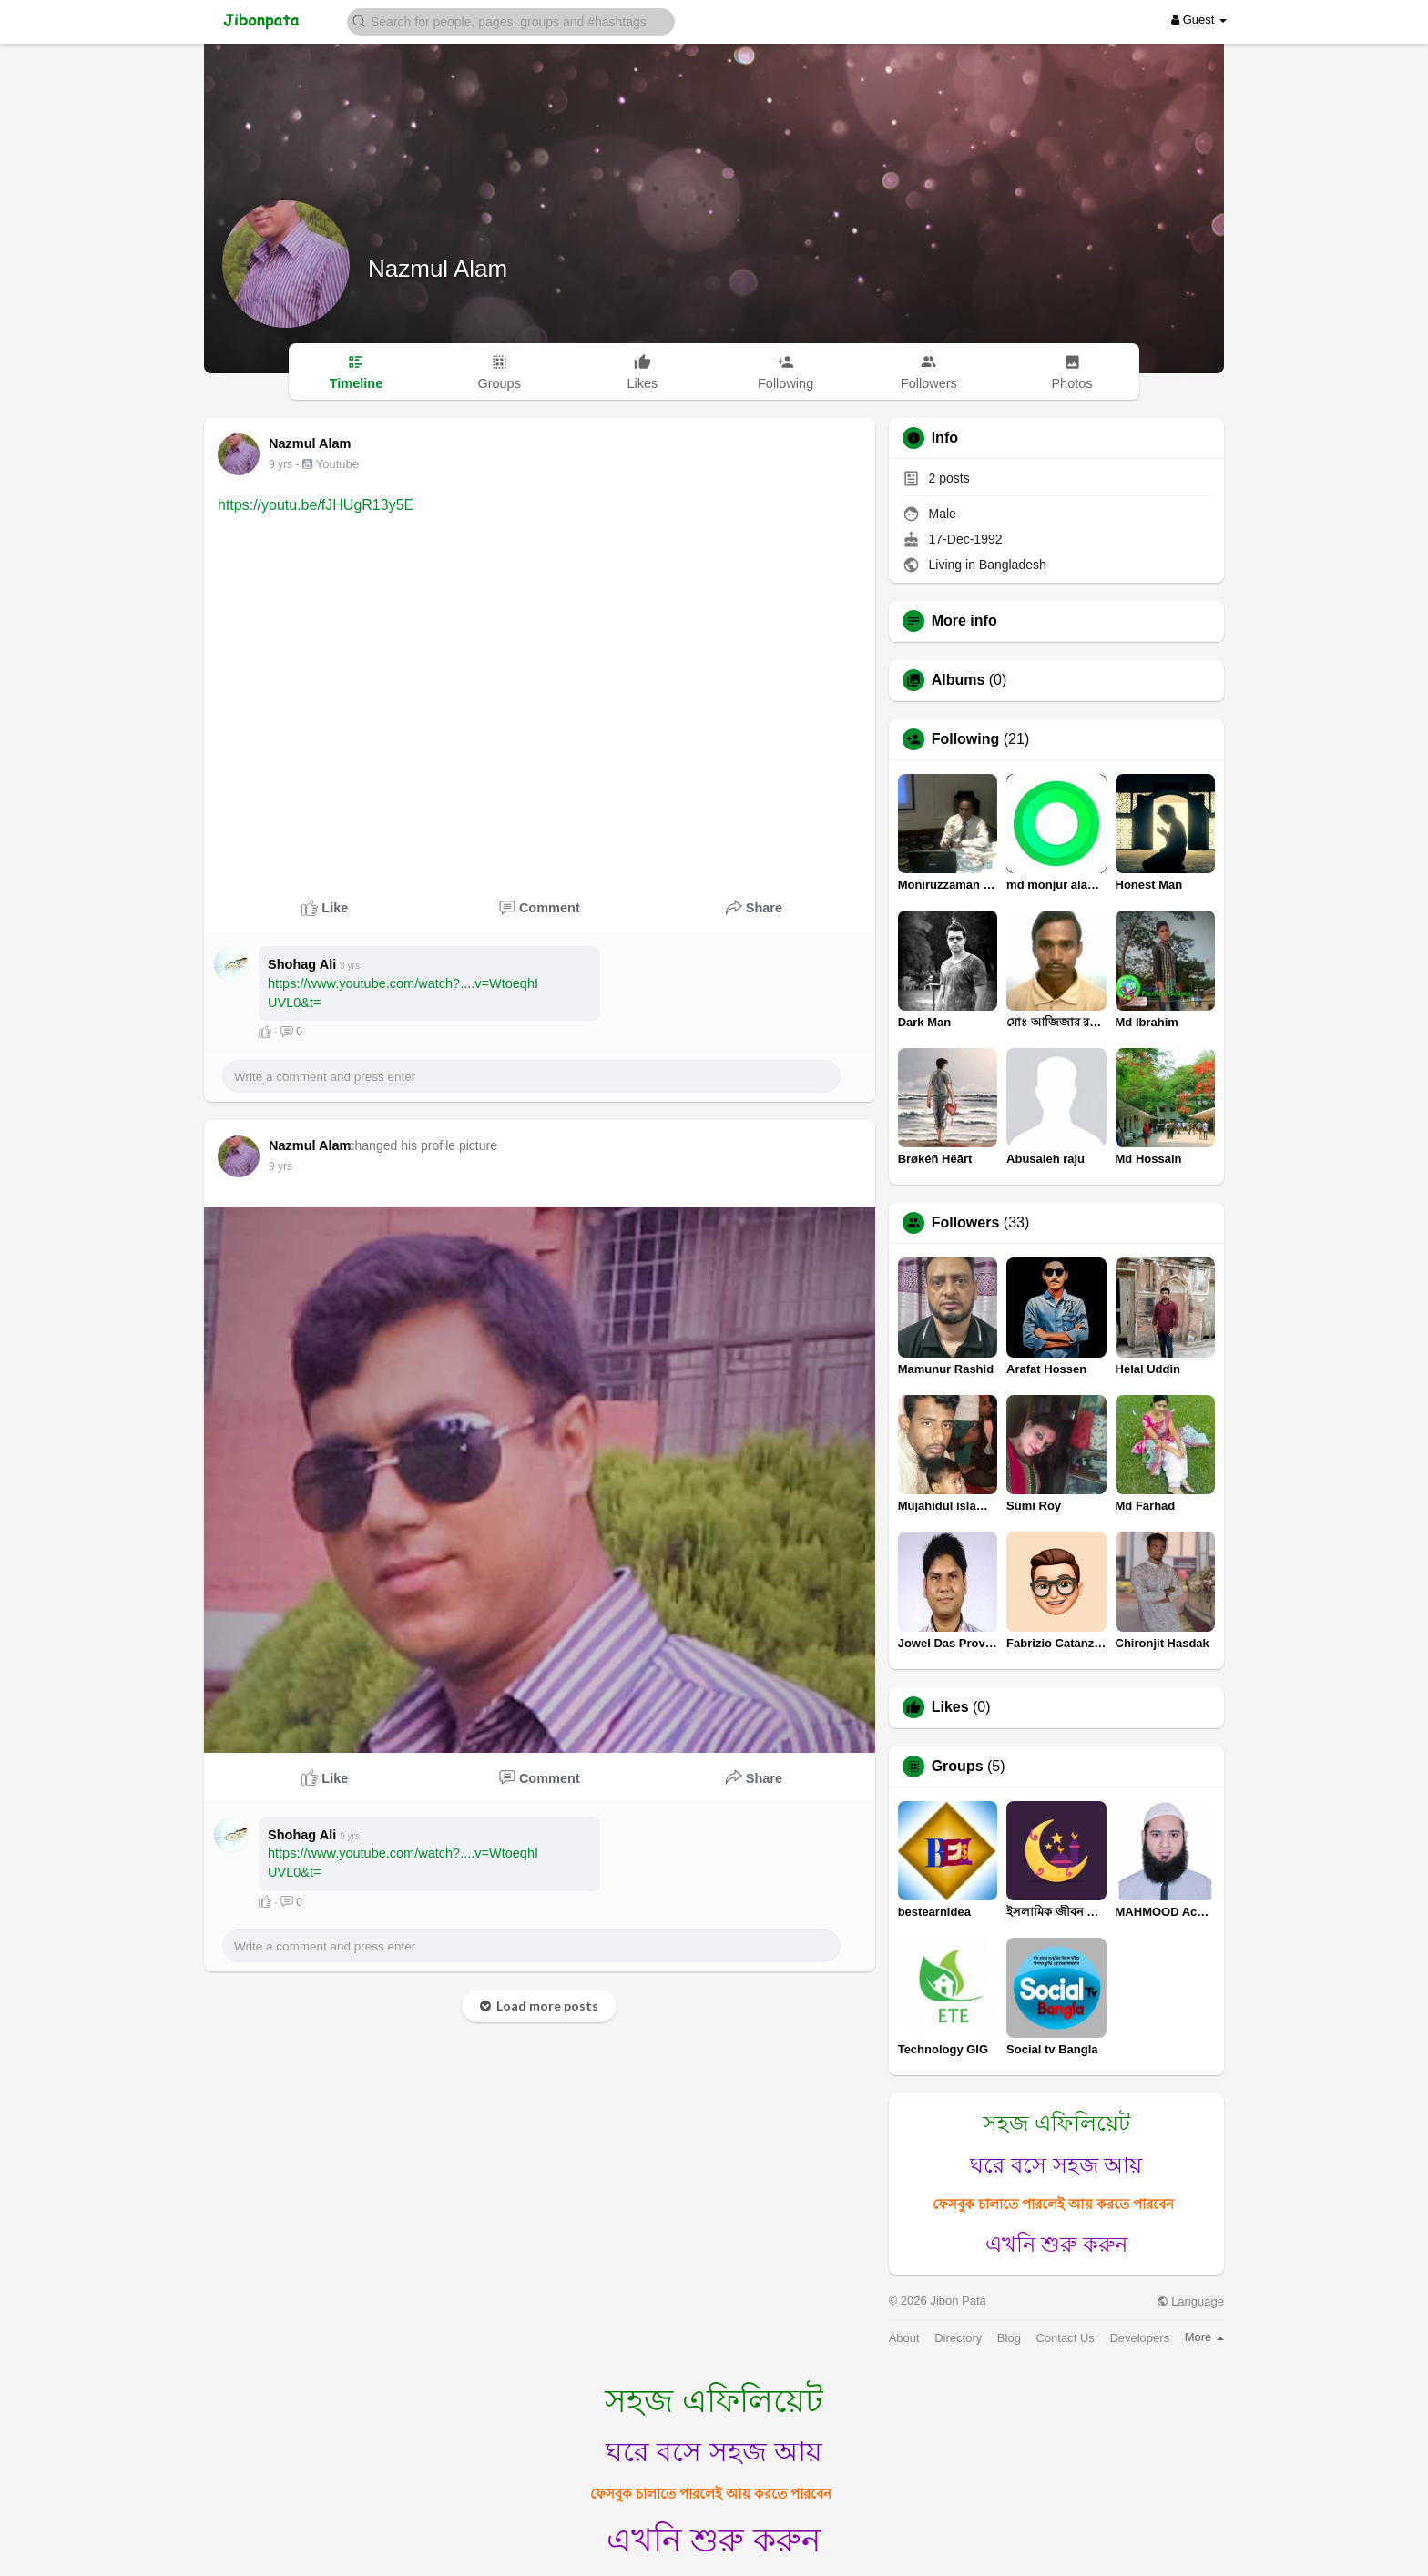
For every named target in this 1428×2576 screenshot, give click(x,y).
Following (966, 739)
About (904, 2338)
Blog (1009, 2338)
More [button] (1204, 2337)
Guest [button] (1199, 19)
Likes (950, 1707)
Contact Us (1064, 2338)
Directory (958, 2338)
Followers (966, 1223)
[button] (511, 20)
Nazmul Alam (437, 268)
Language (1190, 2301)
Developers (1139, 2338)
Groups (958, 1766)
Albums (958, 680)
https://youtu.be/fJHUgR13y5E (315, 505)
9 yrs (280, 464)
